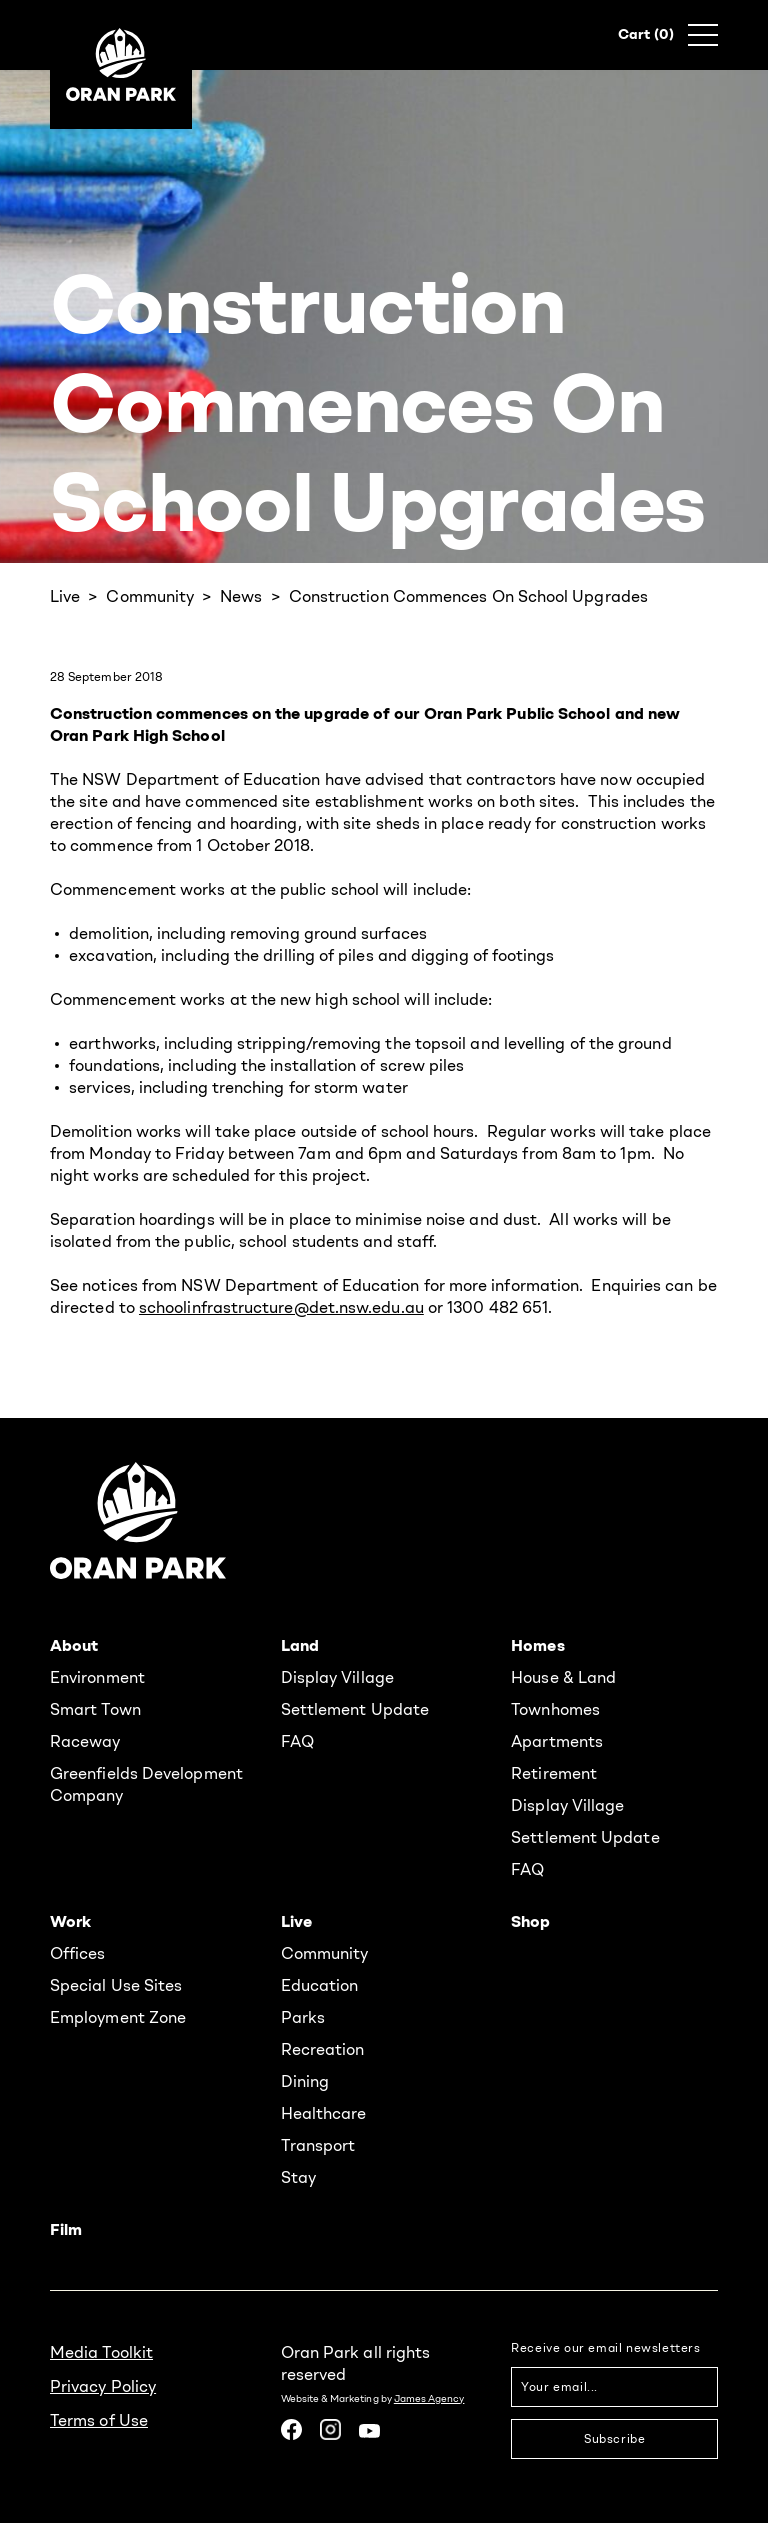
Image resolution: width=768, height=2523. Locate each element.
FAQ (297, 1741)
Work (70, 1921)
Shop (530, 1921)
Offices (78, 1953)
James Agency (429, 2398)
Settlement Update (355, 1709)
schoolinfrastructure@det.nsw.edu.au (281, 1307)
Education (320, 1985)
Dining (305, 2081)
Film (66, 2229)
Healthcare (324, 2113)
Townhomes (555, 1709)
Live (65, 596)
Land (300, 1645)
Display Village (337, 1677)
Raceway (85, 1741)
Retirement (554, 1773)
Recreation (323, 2049)
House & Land (563, 1677)
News (241, 596)
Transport (318, 2145)
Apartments (557, 1741)
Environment (97, 1677)
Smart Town (95, 1709)
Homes (537, 1645)
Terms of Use (99, 2420)
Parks (303, 2017)
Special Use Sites (116, 1985)
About (74, 1645)
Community (150, 596)
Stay (298, 2177)
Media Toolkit (101, 2352)
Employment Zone (118, 2017)
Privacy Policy (103, 2386)
